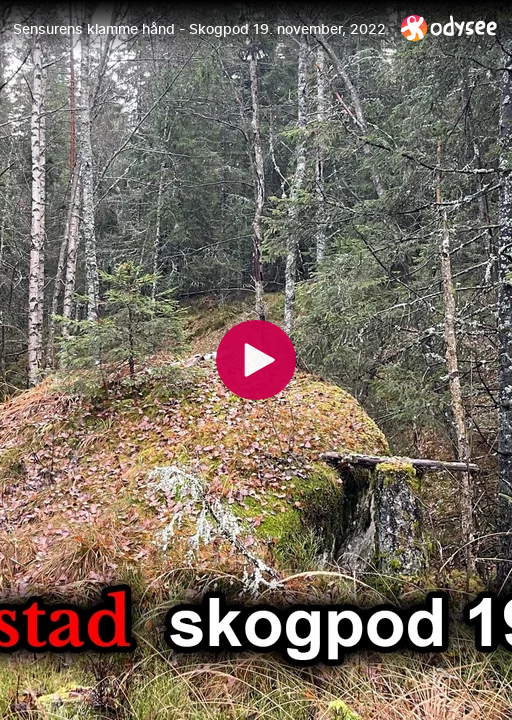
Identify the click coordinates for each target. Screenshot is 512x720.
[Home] (449, 27)
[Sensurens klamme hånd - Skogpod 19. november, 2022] (199, 29)
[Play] (256, 360)
